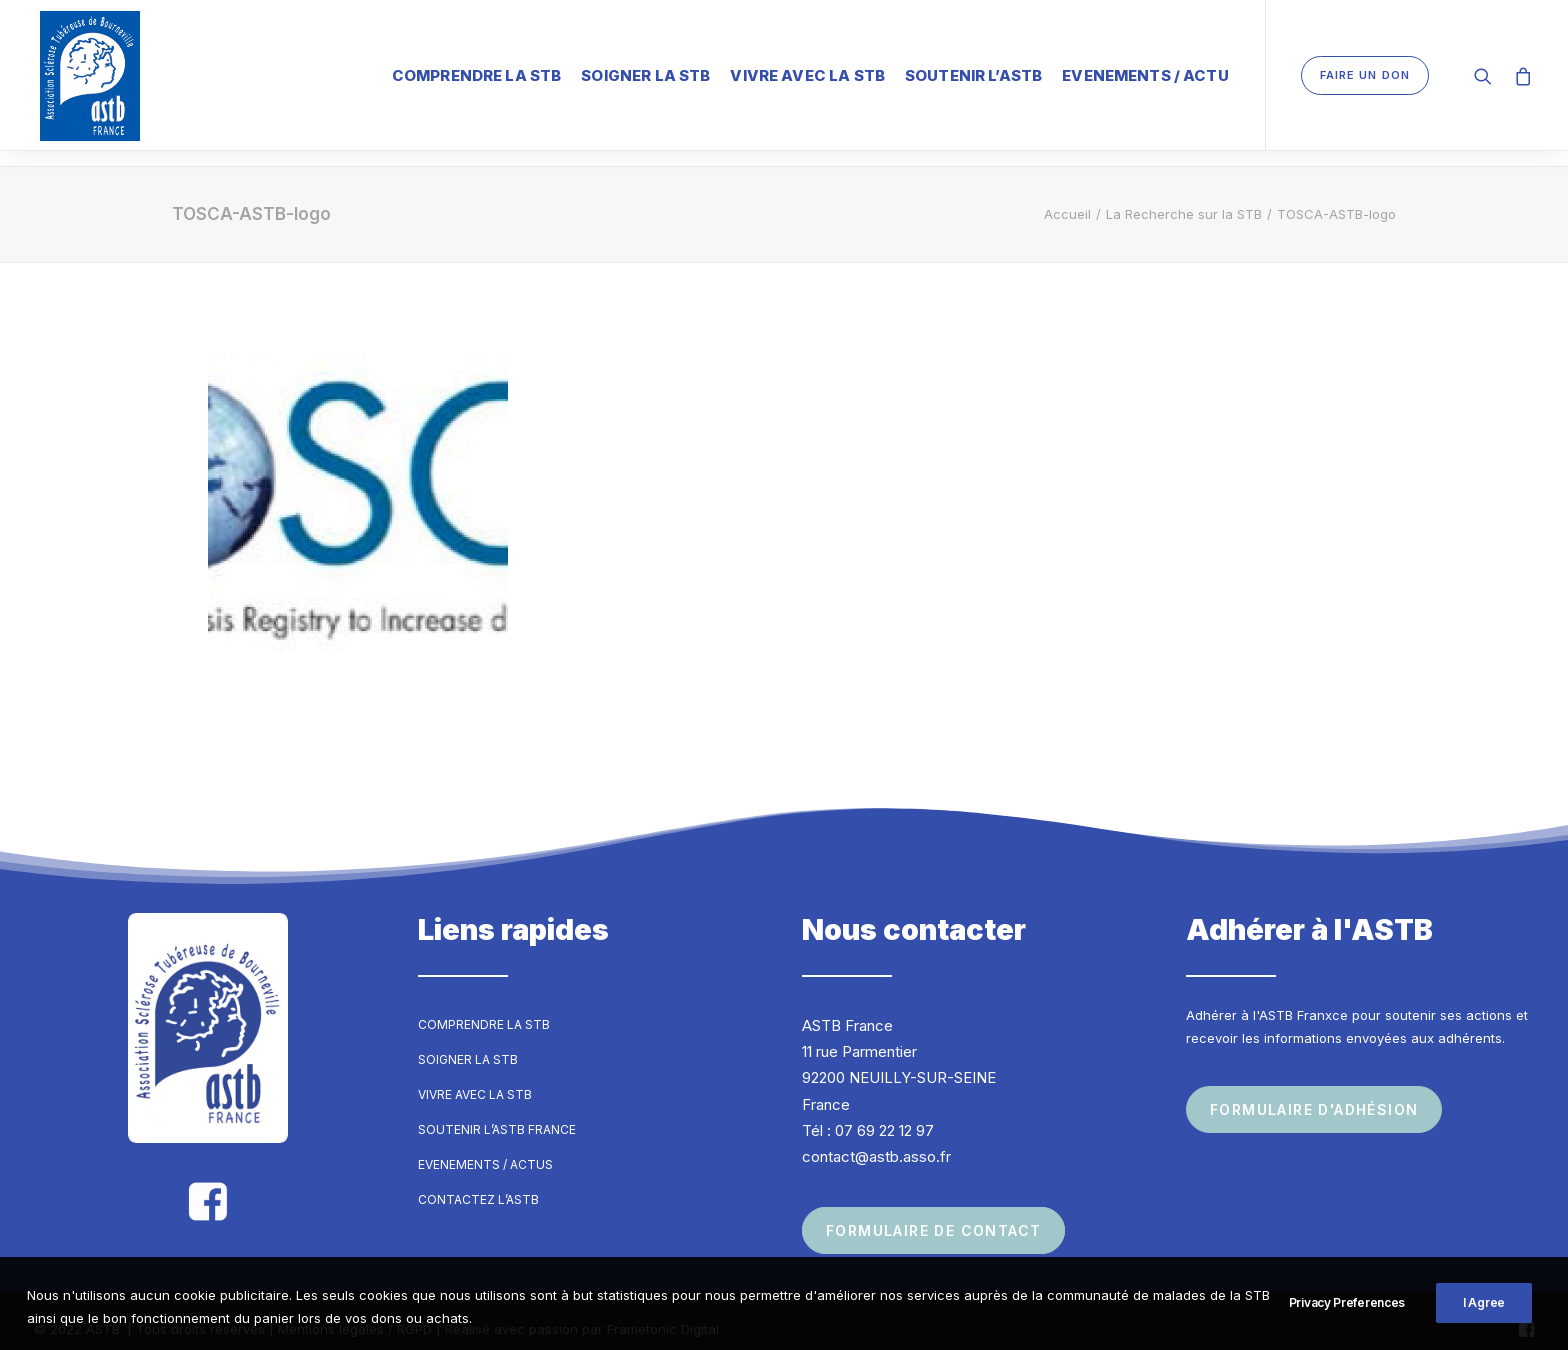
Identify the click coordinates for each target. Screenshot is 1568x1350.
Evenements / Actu (1145, 74)
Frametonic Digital (663, 1311)
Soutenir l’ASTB (973, 74)
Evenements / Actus (485, 1146)
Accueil (1067, 196)
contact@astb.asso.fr (876, 1138)
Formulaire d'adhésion (1314, 1091)
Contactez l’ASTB (478, 1181)
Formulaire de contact (933, 1212)
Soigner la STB (645, 74)
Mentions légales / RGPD (355, 1311)
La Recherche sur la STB (1184, 196)
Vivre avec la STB (807, 74)
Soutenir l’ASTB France (497, 1111)
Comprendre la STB (477, 74)
